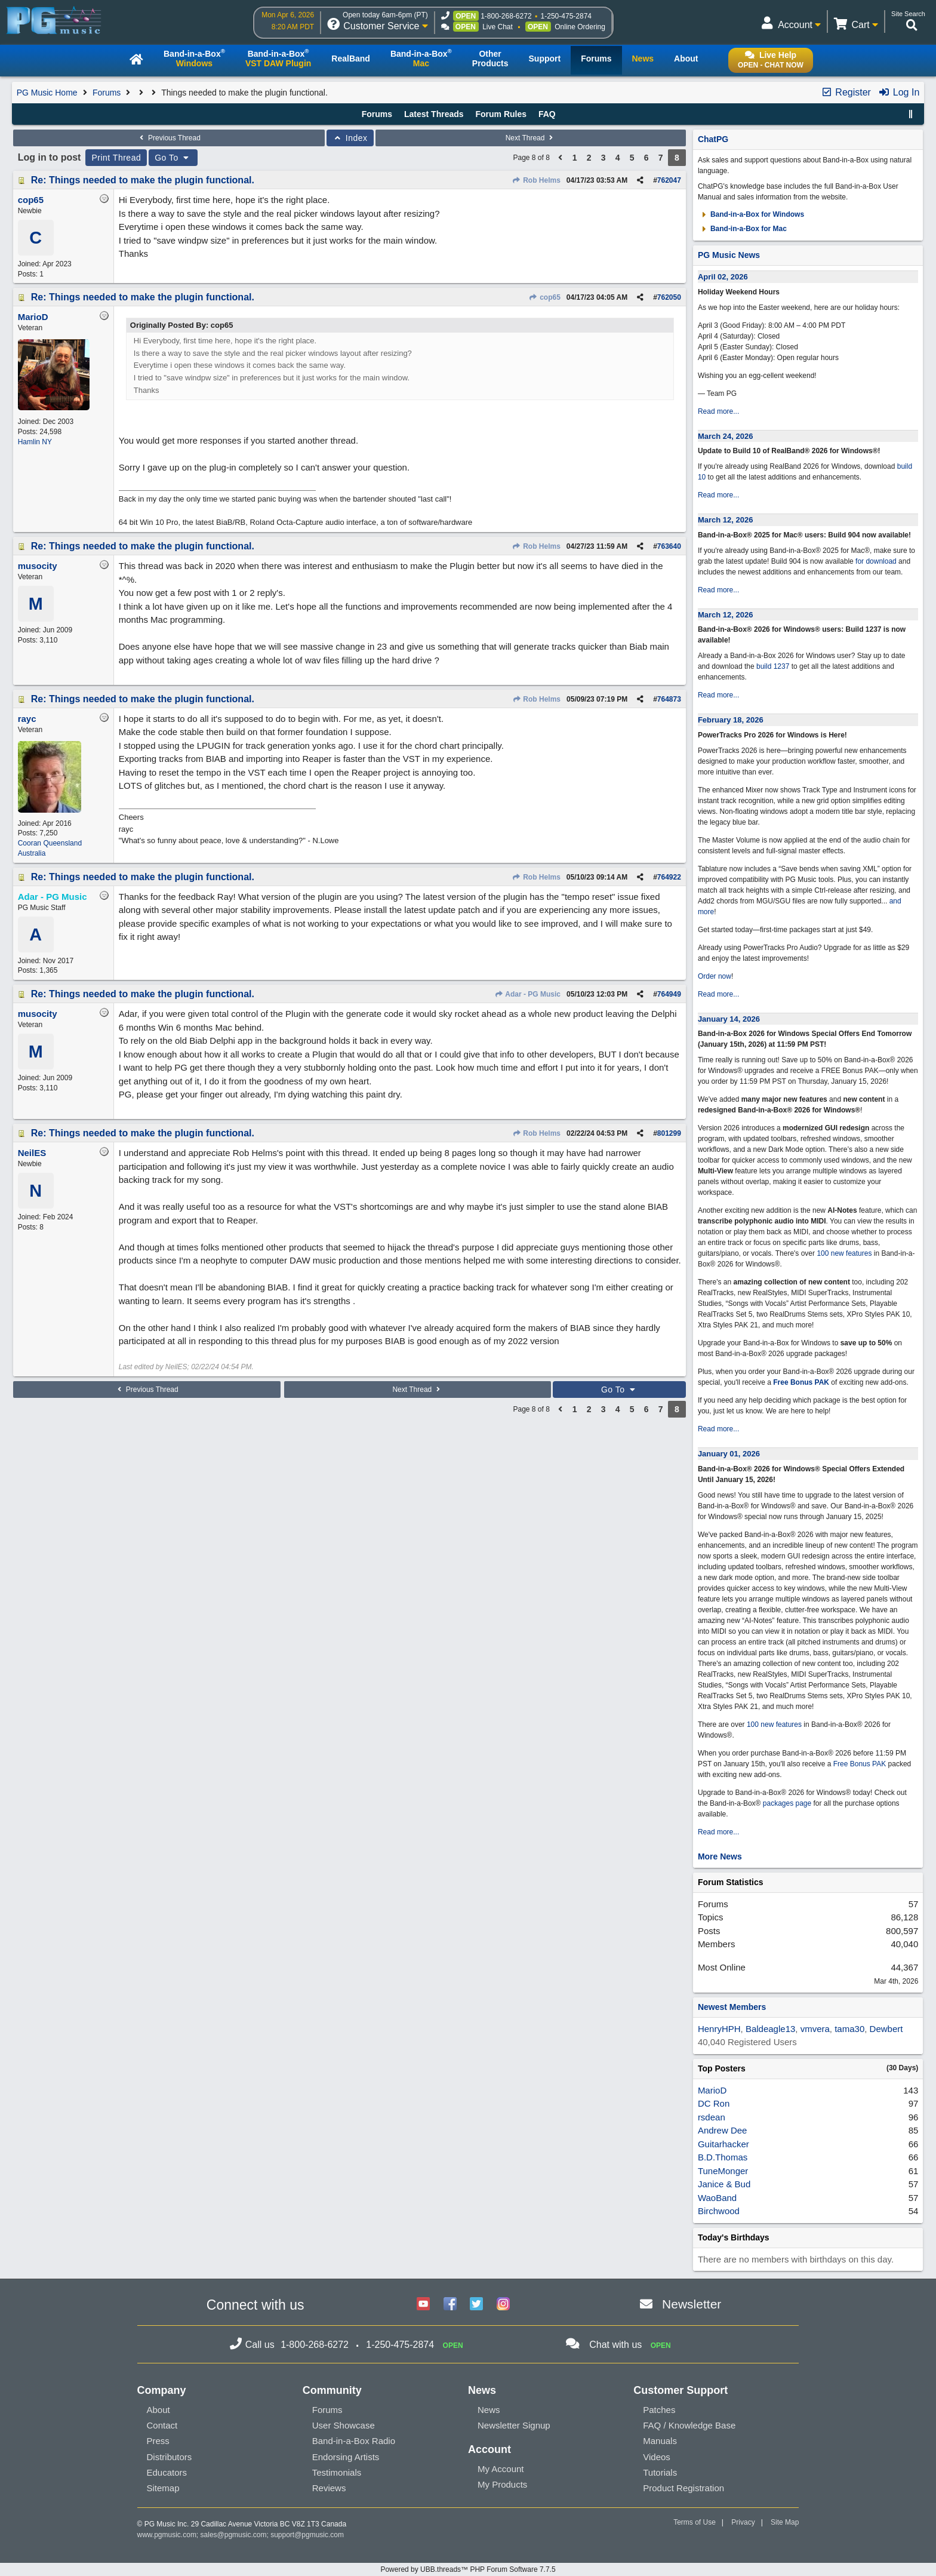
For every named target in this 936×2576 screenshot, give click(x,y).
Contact (162, 2425)
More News (720, 1856)
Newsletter (691, 2304)
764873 (669, 699)
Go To (173, 157)
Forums (107, 92)
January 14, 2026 (729, 1019)
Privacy (743, 2522)
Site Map (785, 2522)
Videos (656, 2457)
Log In (898, 92)
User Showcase (343, 2425)
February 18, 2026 (730, 719)
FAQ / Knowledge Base (689, 2425)
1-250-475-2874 (566, 16)
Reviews (329, 2488)
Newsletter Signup (514, 2425)
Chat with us (615, 2345)
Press (158, 2441)
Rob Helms (536, 180)
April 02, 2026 (723, 276)
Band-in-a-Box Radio (353, 2441)
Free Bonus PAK (801, 1382)
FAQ (547, 114)
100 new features (844, 1253)
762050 (669, 297)
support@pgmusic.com (307, 2535)
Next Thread (531, 138)
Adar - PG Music (527, 994)
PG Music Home (47, 92)
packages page (787, 1803)
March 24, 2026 (725, 436)
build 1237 (772, 666)
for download (876, 561)
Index (350, 138)
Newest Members (732, 2007)
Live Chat (497, 27)
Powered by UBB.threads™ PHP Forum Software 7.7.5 (467, 2569)
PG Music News (729, 255)
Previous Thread (169, 138)
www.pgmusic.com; (168, 2535)
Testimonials (337, 2472)
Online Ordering (580, 27)
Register (846, 92)
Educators (167, 2472)
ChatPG (713, 139)
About (158, 2410)
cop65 (545, 297)
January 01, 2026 (729, 1453)
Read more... (718, 411)
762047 (669, 180)
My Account (501, 2469)
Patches (659, 2410)
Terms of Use (694, 2522)
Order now (714, 976)
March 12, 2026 (725, 519)
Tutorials (660, 2472)
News (489, 2410)
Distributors (169, 2457)
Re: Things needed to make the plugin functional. (142, 180)
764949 (669, 994)
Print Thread (116, 157)
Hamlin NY (35, 442)
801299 (669, 1133)
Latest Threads (434, 114)
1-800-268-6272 (506, 16)
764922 (669, 877)
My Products (502, 2484)
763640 (669, 546)
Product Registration (683, 2488)
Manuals (660, 2441)
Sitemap (163, 2488)
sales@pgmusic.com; (236, 2535)
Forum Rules (500, 114)
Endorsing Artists (346, 2457)
